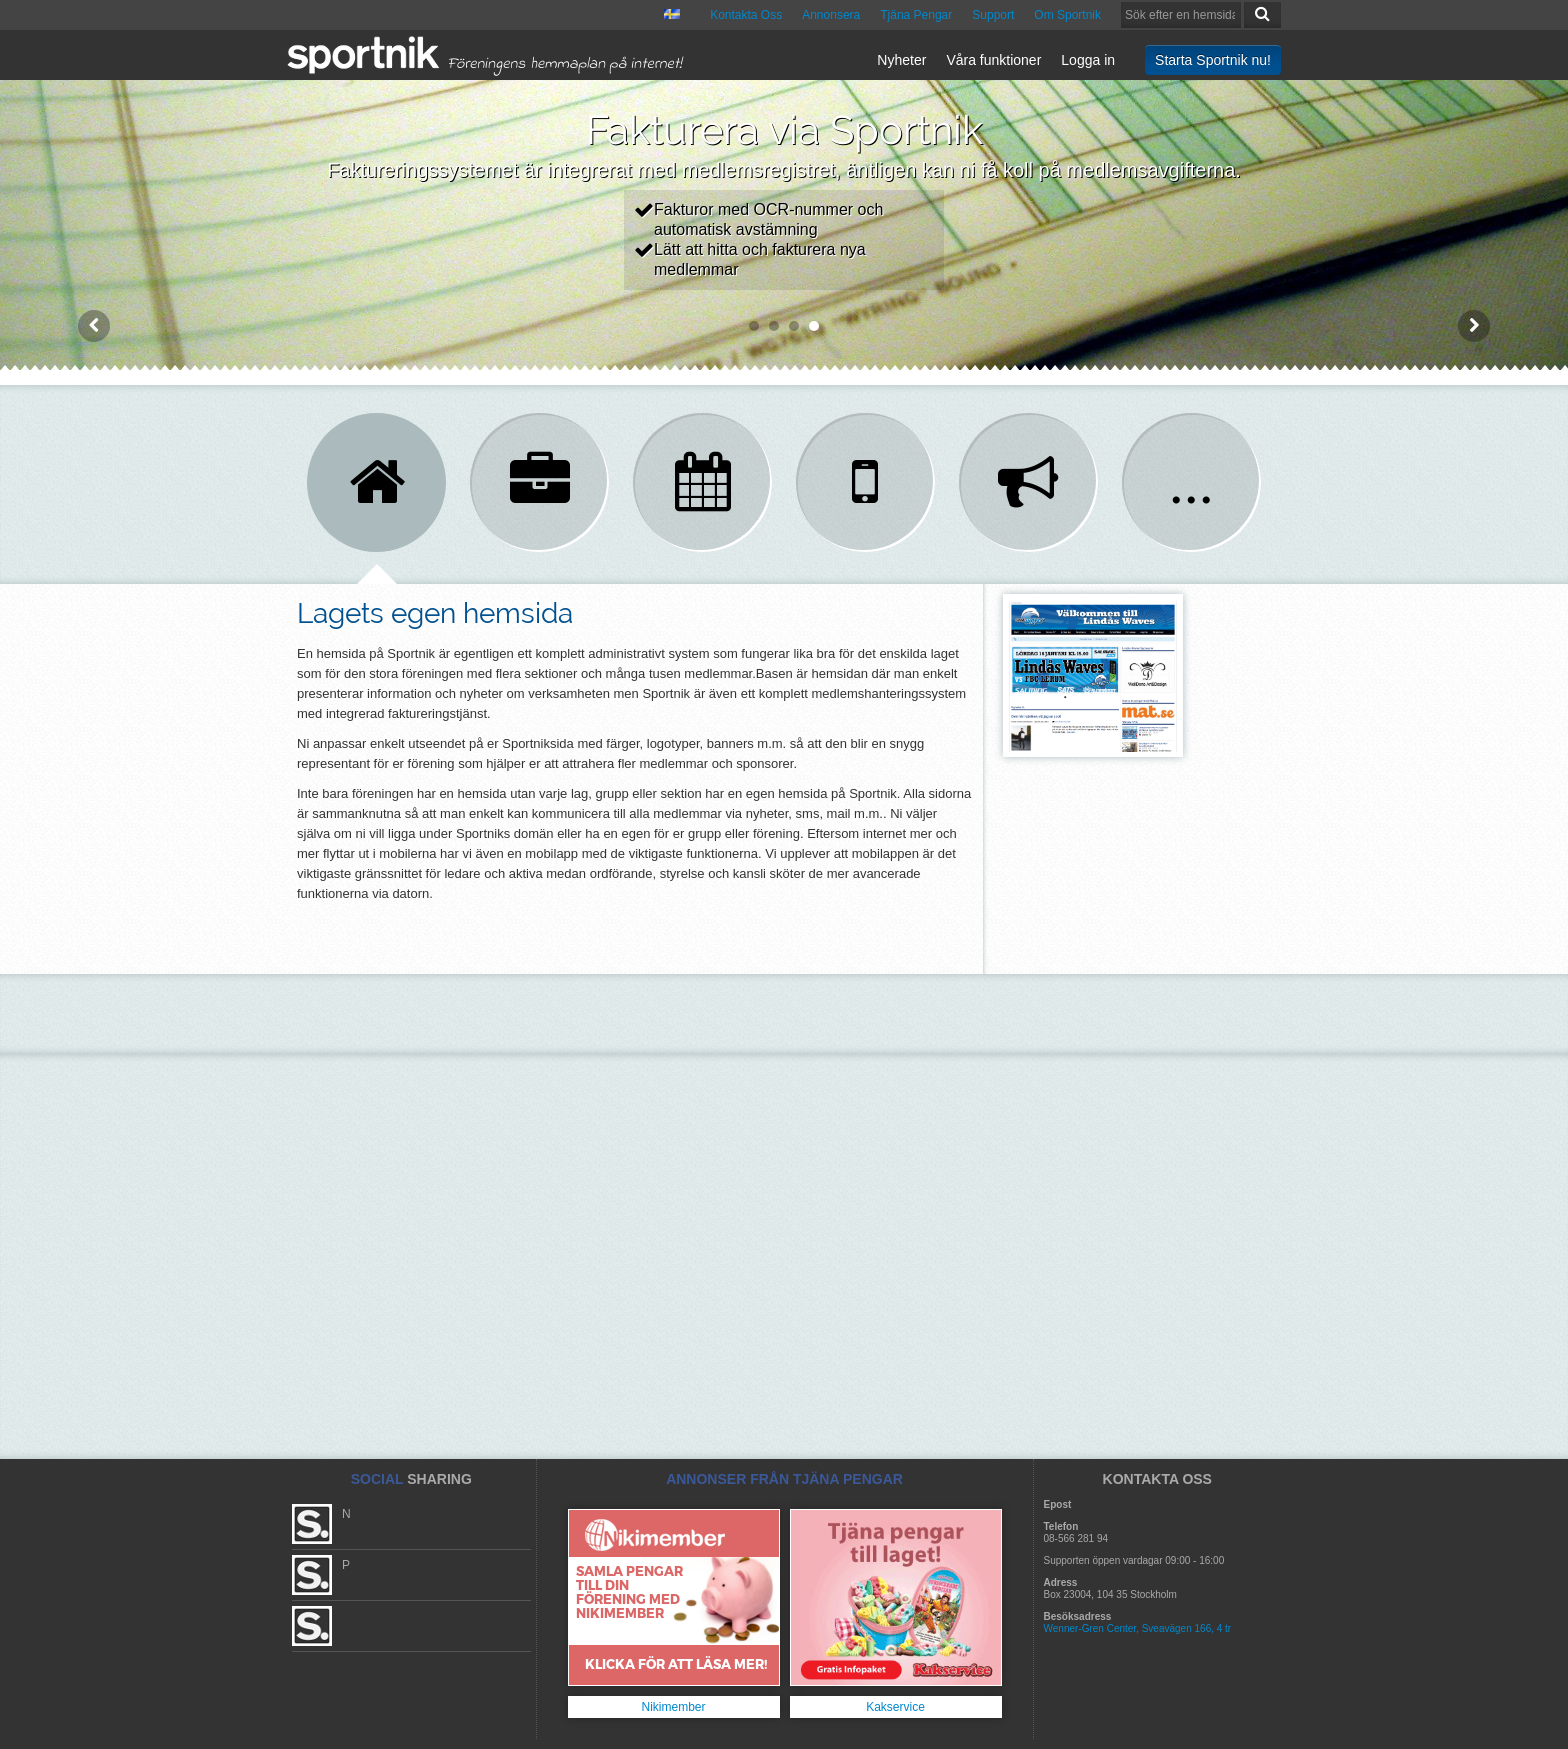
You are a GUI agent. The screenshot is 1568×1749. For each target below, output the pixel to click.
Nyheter (901, 60)
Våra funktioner (993, 60)
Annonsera (831, 15)
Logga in (1088, 60)
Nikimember (673, 1707)
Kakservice (895, 1707)
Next (1474, 326)
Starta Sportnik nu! (1213, 60)
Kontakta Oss (746, 15)
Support (993, 15)
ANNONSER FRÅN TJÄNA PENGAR (784, 1479)
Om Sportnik (1067, 15)
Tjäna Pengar (916, 15)
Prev (94, 326)
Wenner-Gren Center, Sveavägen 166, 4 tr (1138, 1628)
